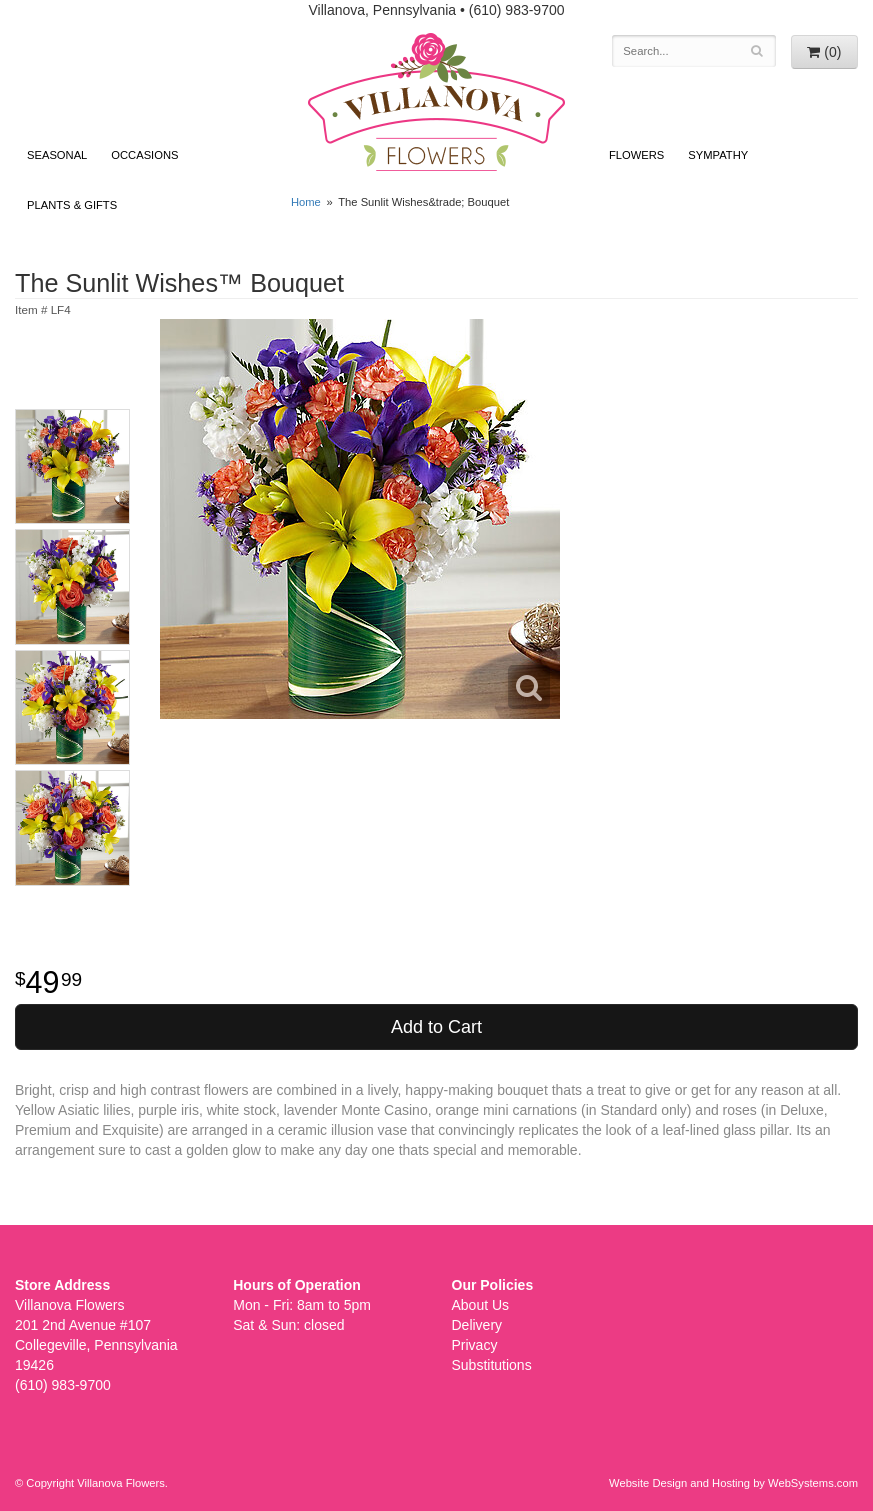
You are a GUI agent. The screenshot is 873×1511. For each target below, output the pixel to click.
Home (306, 202)
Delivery (477, 1325)
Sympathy (718, 155)
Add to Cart (436, 1027)
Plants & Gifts (72, 205)
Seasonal (57, 155)
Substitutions (492, 1365)
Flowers (636, 155)
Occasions (144, 155)
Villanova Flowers (436, 102)
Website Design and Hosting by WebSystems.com (733, 1483)
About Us (481, 1305)
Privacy (475, 1345)
